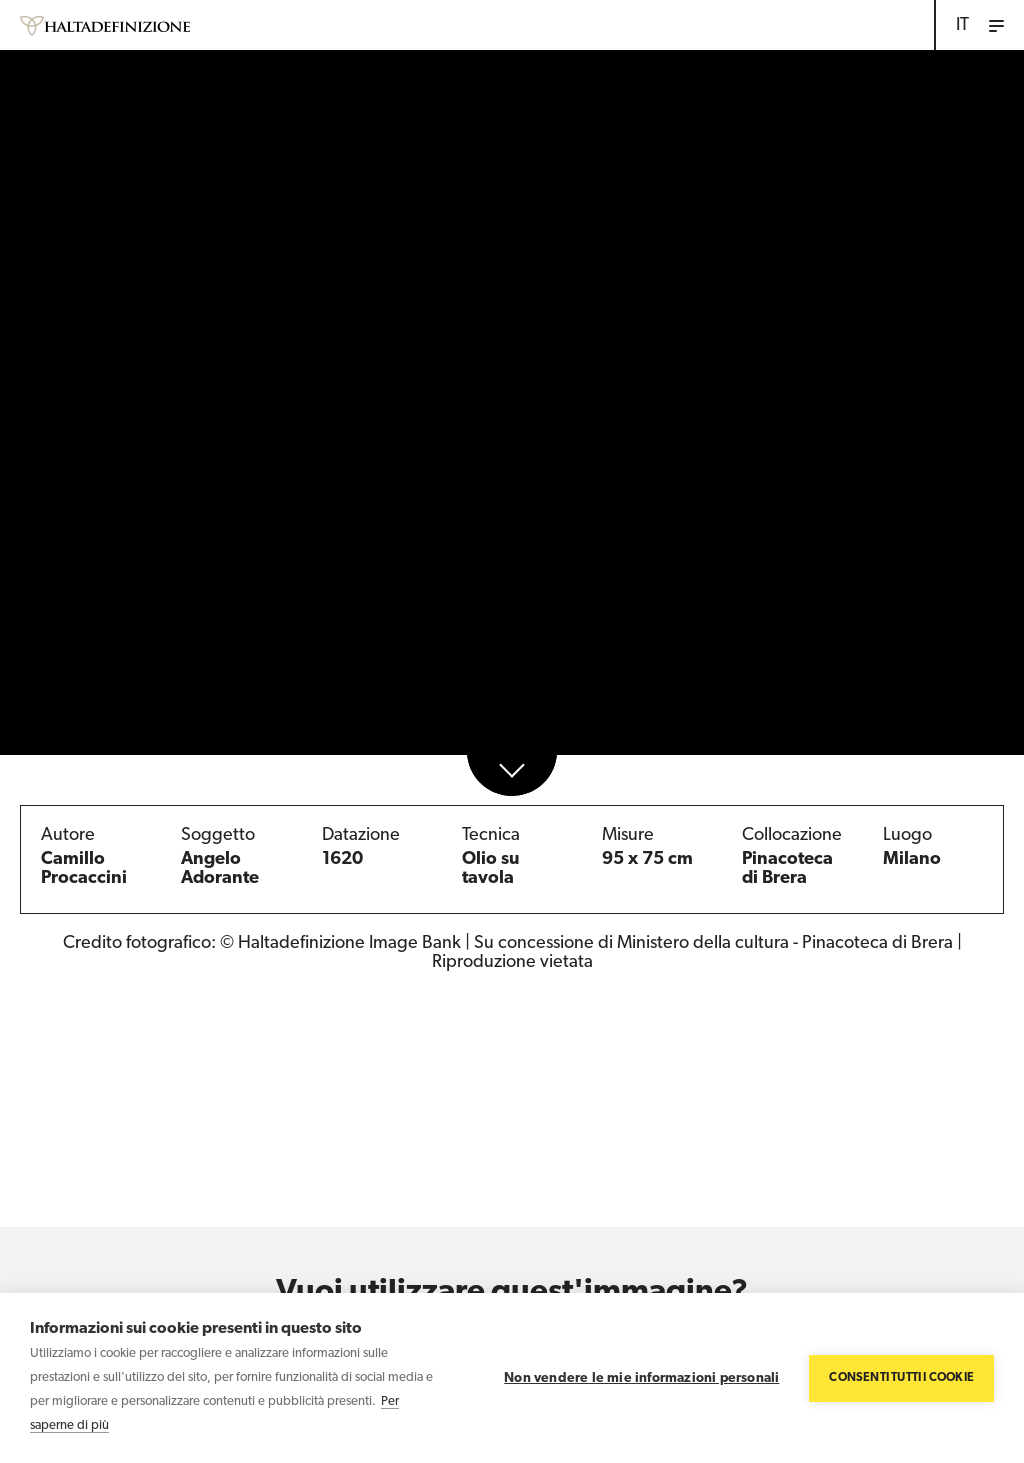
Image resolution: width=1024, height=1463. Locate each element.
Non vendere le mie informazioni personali (641, 1378)
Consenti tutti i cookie (901, 1378)
